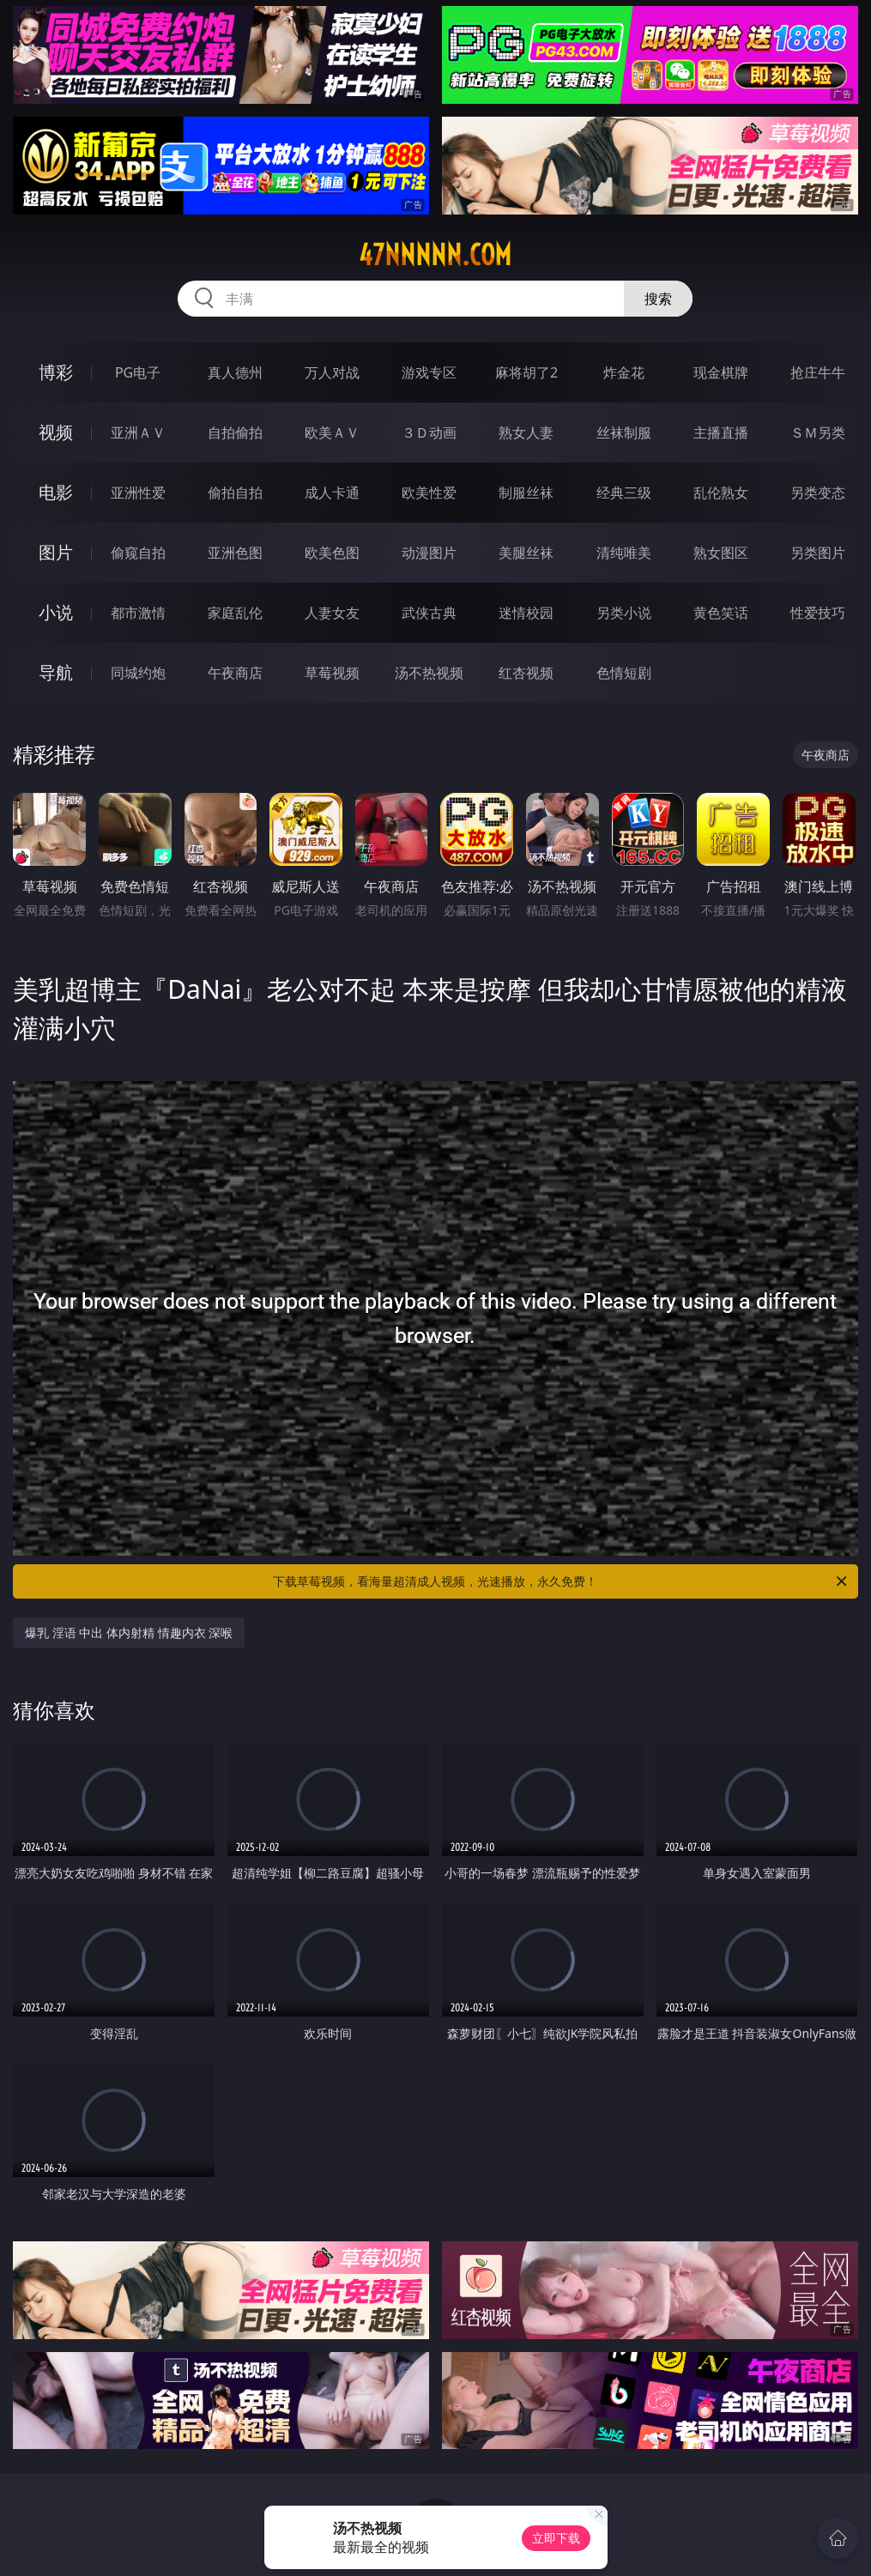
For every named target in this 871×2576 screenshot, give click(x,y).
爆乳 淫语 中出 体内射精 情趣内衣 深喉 (129, 1632)
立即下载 (556, 2538)
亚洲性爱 (138, 492)
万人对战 (332, 372)
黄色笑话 (720, 612)
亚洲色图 (235, 552)
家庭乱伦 (235, 612)
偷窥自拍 (138, 552)
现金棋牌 (720, 372)
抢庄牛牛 (817, 372)
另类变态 (817, 492)
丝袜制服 (623, 432)
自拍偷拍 (235, 432)
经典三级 (623, 492)
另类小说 (623, 612)
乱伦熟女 (720, 492)
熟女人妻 (526, 432)
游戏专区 (429, 372)
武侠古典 (429, 612)
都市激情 (138, 612)
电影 (56, 492)
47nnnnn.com (435, 255)
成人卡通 (332, 492)
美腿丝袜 (526, 552)
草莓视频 (332, 672)
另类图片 (817, 552)
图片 (56, 552)
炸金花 (623, 372)
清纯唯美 (623, 552)
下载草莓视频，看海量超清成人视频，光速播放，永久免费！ (561, 1581)
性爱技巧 (817, 612)
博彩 (56, 372)
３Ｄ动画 (429, 432)
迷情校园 (526, 612)
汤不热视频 (429, 672)
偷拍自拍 (235, 492)
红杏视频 (526, 672)
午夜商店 (235, 672)
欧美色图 (332, 552)
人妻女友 (332, 612)
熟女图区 (720, 552)
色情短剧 (623, 672)
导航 (56, 672)
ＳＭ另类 (817, 432)
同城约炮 (138, 672)
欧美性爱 (429, 492)
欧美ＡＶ (332, 432)
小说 (56, 612)
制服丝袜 (526, 492)
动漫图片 (429, 552)
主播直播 (720, 432)
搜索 (658, 298)
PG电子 (137, 372)
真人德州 (235, 372)
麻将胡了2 (526, 372)
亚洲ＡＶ (138, 432)
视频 (56, 432)
